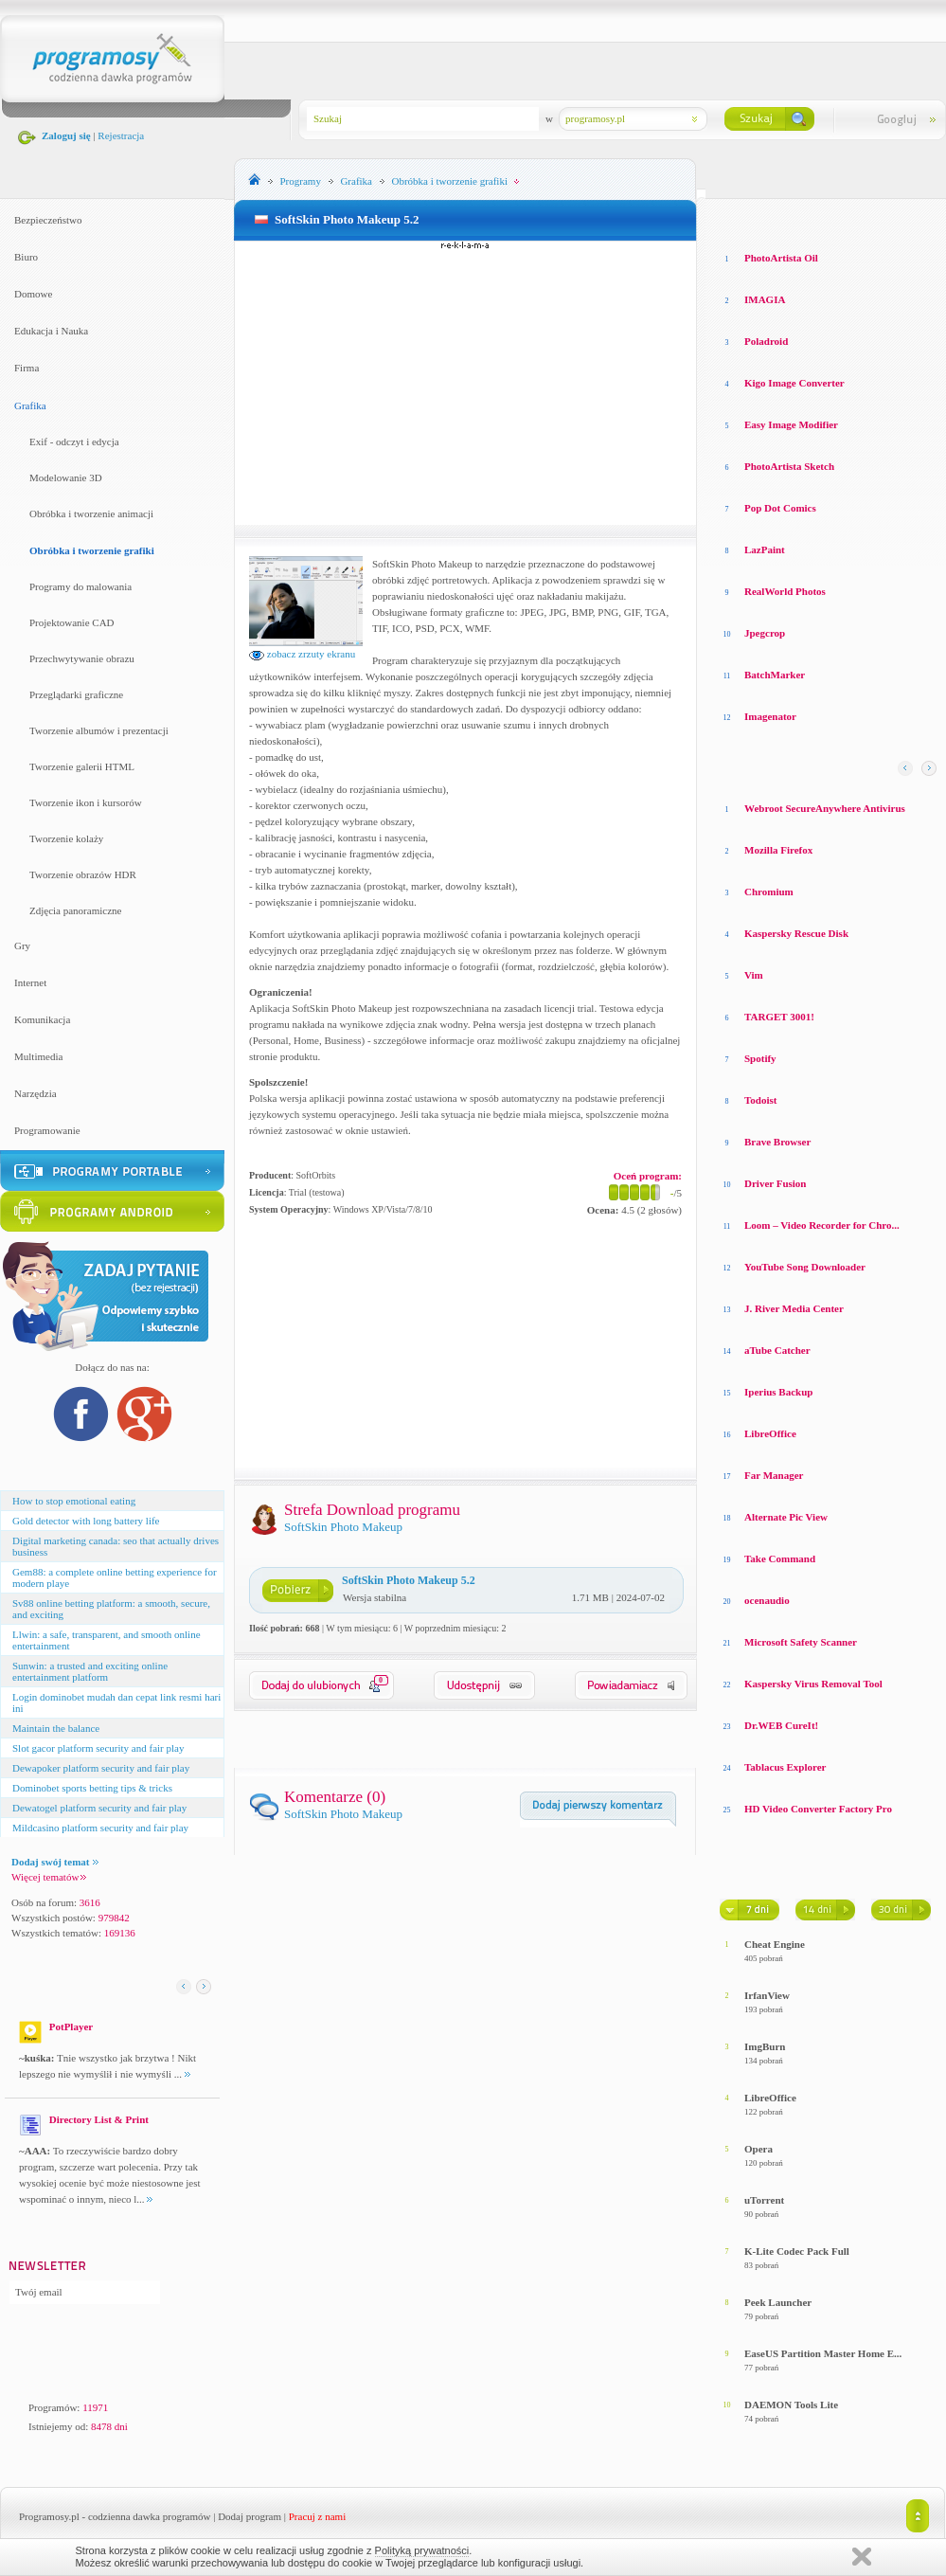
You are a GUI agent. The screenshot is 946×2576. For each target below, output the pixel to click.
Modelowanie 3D (65, 477)
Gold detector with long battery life (85, 1520)
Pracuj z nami (317, 2516)
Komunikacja (42, 1019)
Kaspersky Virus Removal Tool (813, 1683)
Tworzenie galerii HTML (81, 766)
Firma (26, 367)
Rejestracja (121, 135)
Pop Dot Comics (780, 507)
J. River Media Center (794, 1308)
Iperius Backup (778, 1391)
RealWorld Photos (785, 591)
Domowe (33, 293)
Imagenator (770, 716)
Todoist (760, 1100)
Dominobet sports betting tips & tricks (92, 1787)
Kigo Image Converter (794, 382)
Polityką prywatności (422, 2550)
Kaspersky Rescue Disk (796, 933)
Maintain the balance (55, 1728)
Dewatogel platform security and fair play (99, 1807)
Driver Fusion (775, 1183)
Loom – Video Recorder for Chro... (822, 1225)
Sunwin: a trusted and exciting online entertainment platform (90, 1671)
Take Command (779, 1558)
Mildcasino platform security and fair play (100, 1827)
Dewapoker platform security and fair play (100, 1768)
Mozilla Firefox (778, 850)
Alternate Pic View (786, 1516)
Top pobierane (881, 217)
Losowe (737, 217)
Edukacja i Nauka (51, 330)
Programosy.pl (49, 2516)
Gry (22, 945)
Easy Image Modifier (791, 424)
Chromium (769, 891)
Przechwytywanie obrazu (81, 658)
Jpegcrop (764, 633)
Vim (753, 975)
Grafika (30, 405)
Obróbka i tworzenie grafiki (91, 550)
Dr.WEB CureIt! (781, 1725)
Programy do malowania (80, 586)
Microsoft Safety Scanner (800, 1642)
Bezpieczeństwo (47, 219)
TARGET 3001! (779, 1016)
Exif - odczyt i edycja (74, 441)
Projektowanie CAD (72, 622)
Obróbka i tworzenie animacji (91, 513)
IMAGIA (764, 299)
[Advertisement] (466, 382)
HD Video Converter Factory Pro (818, 1808)
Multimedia (38, 1056)
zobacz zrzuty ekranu (302, 653)
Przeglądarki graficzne (76, 694)
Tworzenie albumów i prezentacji (99, 730)
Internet (30, 982)
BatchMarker (774, 674)
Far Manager (773, 1475)
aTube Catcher (777, 1350)
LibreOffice (770, 1433)
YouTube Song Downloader (805, 1266)
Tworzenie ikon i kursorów (85, 802)
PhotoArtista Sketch (789, 466)
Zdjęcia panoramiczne (75, 910)
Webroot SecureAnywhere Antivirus (824, 808)
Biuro (26, 256)
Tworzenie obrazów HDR (82, 874)
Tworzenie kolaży (66, 838)
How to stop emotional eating (73, 1500)
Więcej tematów (48, 1876)
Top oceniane (799, 217)
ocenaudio (767, 1600)
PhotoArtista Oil (781, 257)
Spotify (760, 1058)
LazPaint (764, 549)
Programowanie (47, 1130)
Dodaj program (249, 2516)
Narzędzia (35, 1093)
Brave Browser (777, 1141)
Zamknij (861, 2557)
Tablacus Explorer (785, 1767)
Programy (300, 181)
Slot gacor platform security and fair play (98, 1748)
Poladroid (766, 341)
